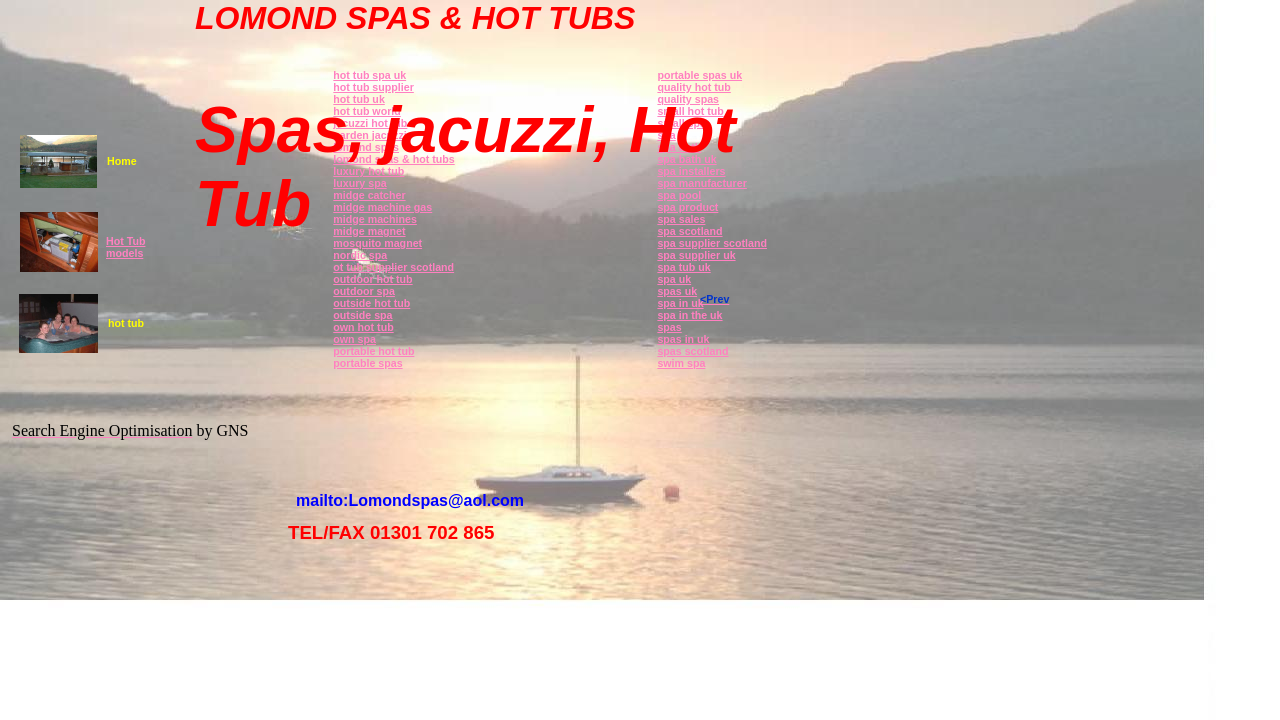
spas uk (677, 291)
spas (669, 327)
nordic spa (360, 255)
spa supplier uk (696, 255)
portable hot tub (373, 351)
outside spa (362, 315)
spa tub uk (683, 267)
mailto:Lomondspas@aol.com (410, 500)
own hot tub (363, 327)
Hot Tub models (125, 247)
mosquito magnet (377, 243)
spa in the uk (689, 315)
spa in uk (680, 303)
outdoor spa (364, 291)
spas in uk (683, 339)
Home (122, 161)
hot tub (126, 323)
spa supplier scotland (712, 243)
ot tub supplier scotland (393, 267)
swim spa (681, 363)
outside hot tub (371, 303)
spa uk (674, 279)
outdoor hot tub (372, 279)
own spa (354, 339)
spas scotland (692, 351)
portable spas (367, 363)
